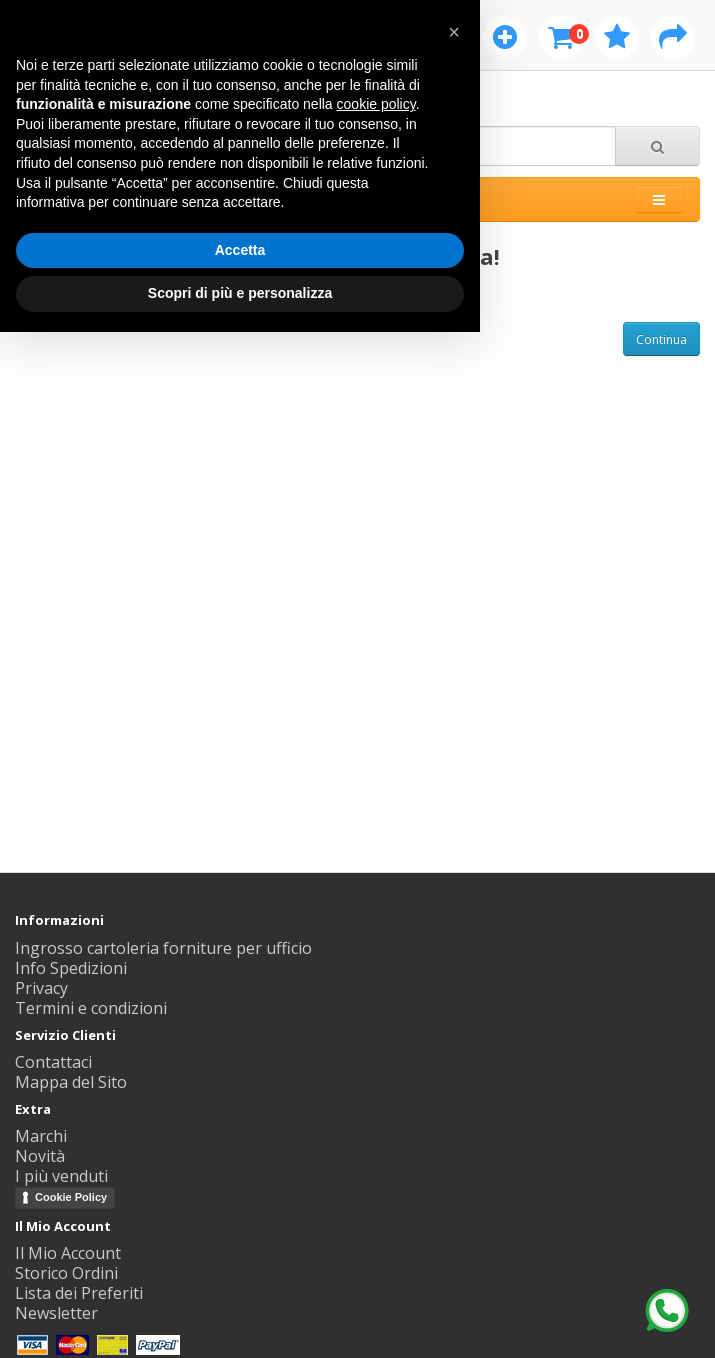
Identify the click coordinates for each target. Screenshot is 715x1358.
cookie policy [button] (376, 104)
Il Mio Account (68, 1253)
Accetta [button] (240, 250)
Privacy (41, 988)
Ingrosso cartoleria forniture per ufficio (163, 948)
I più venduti (61, 1176)
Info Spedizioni (71, 968)
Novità (40, 1156)
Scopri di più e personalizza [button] (240, 293)
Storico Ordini (66, 1273)
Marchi (41, 1136)
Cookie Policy (71, 1197)
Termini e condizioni (91, 1008)
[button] (454, 32)
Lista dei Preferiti (79, 1293)
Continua (661, 339)
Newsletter (56, 1313)
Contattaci (53, 1062)
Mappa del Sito (71, 1082)
